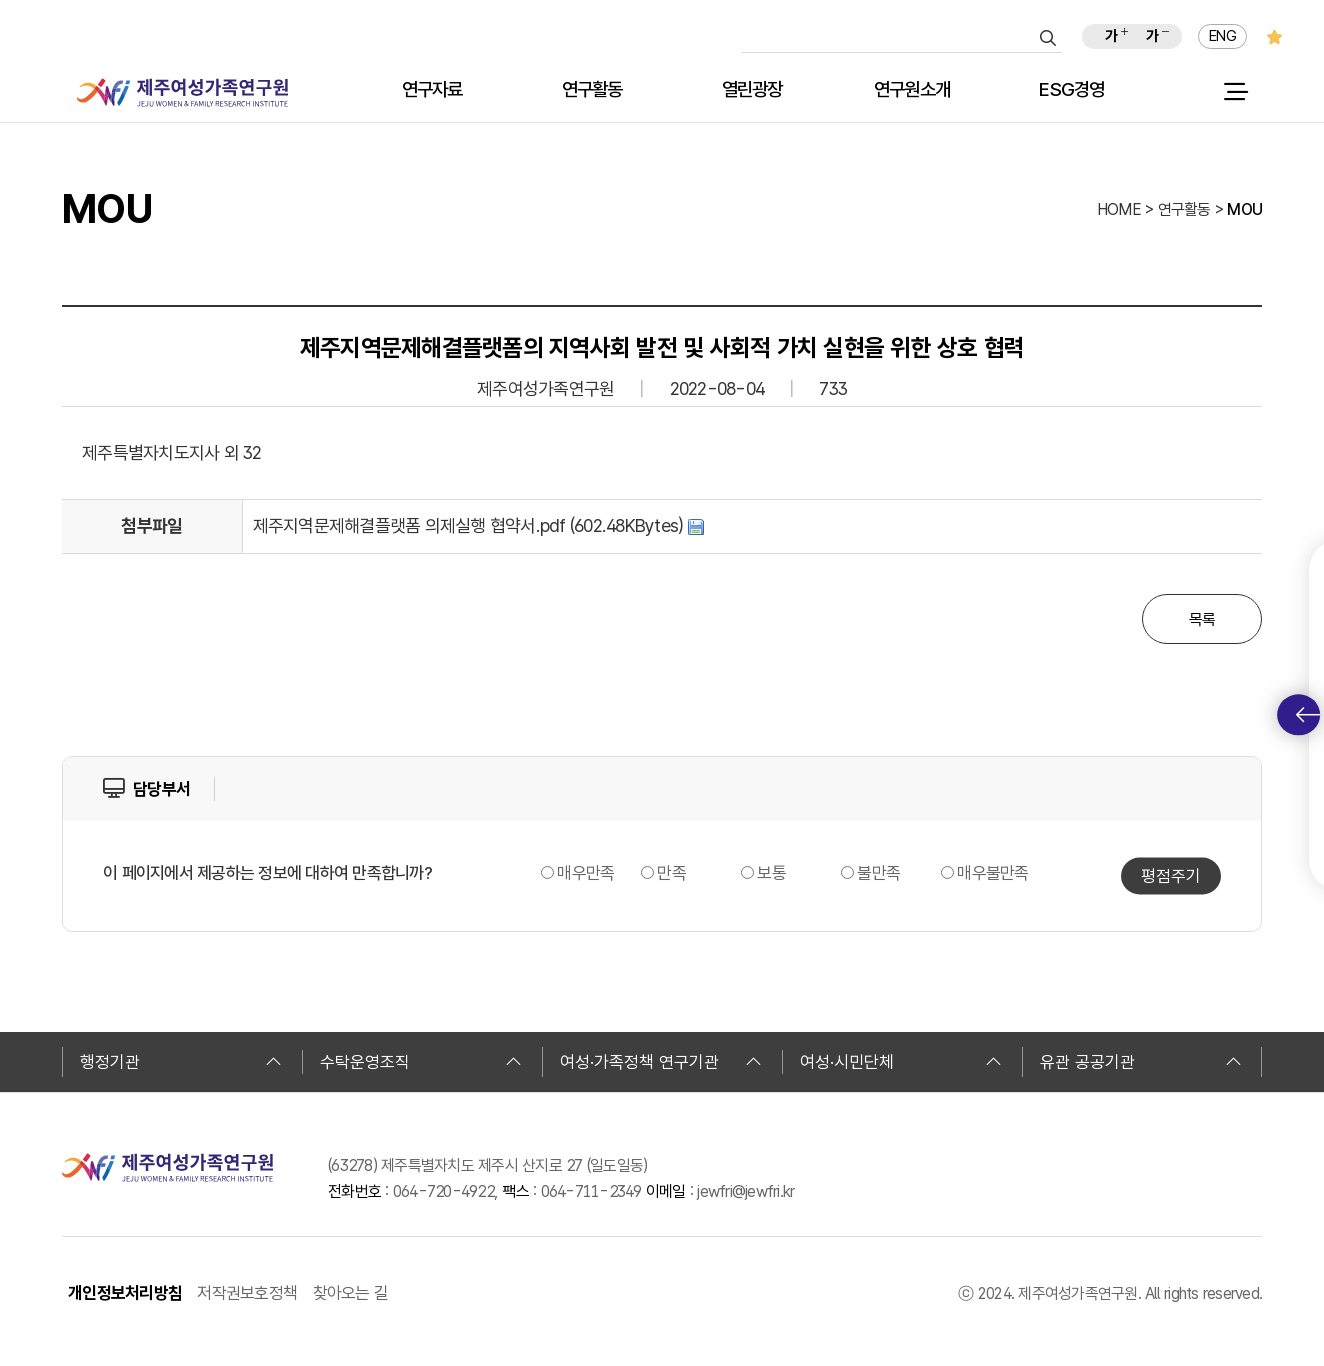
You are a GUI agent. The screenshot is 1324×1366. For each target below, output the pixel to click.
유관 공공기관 (1141, 1062)
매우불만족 (992, 873)
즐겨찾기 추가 (1274, 36)
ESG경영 (1071, 90)
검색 (1048, 38)
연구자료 (432, 90)
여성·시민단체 (901, 1062)
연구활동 (592, 90)
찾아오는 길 (351, 1293)
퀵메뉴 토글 (1308, 715)
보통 (771, 873)
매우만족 (585, 873)
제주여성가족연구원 (182, 92)
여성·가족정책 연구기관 (661, 1062)
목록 (1202, 619)
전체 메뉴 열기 (1235, 92)
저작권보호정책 (247, 1293)
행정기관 (181, 1062)
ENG (1222, 36)
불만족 (878, 873)
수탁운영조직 (421, 1062)
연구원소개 (912, 90)
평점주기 (1171, 876)
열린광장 (752, 90)
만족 (671, 873)
